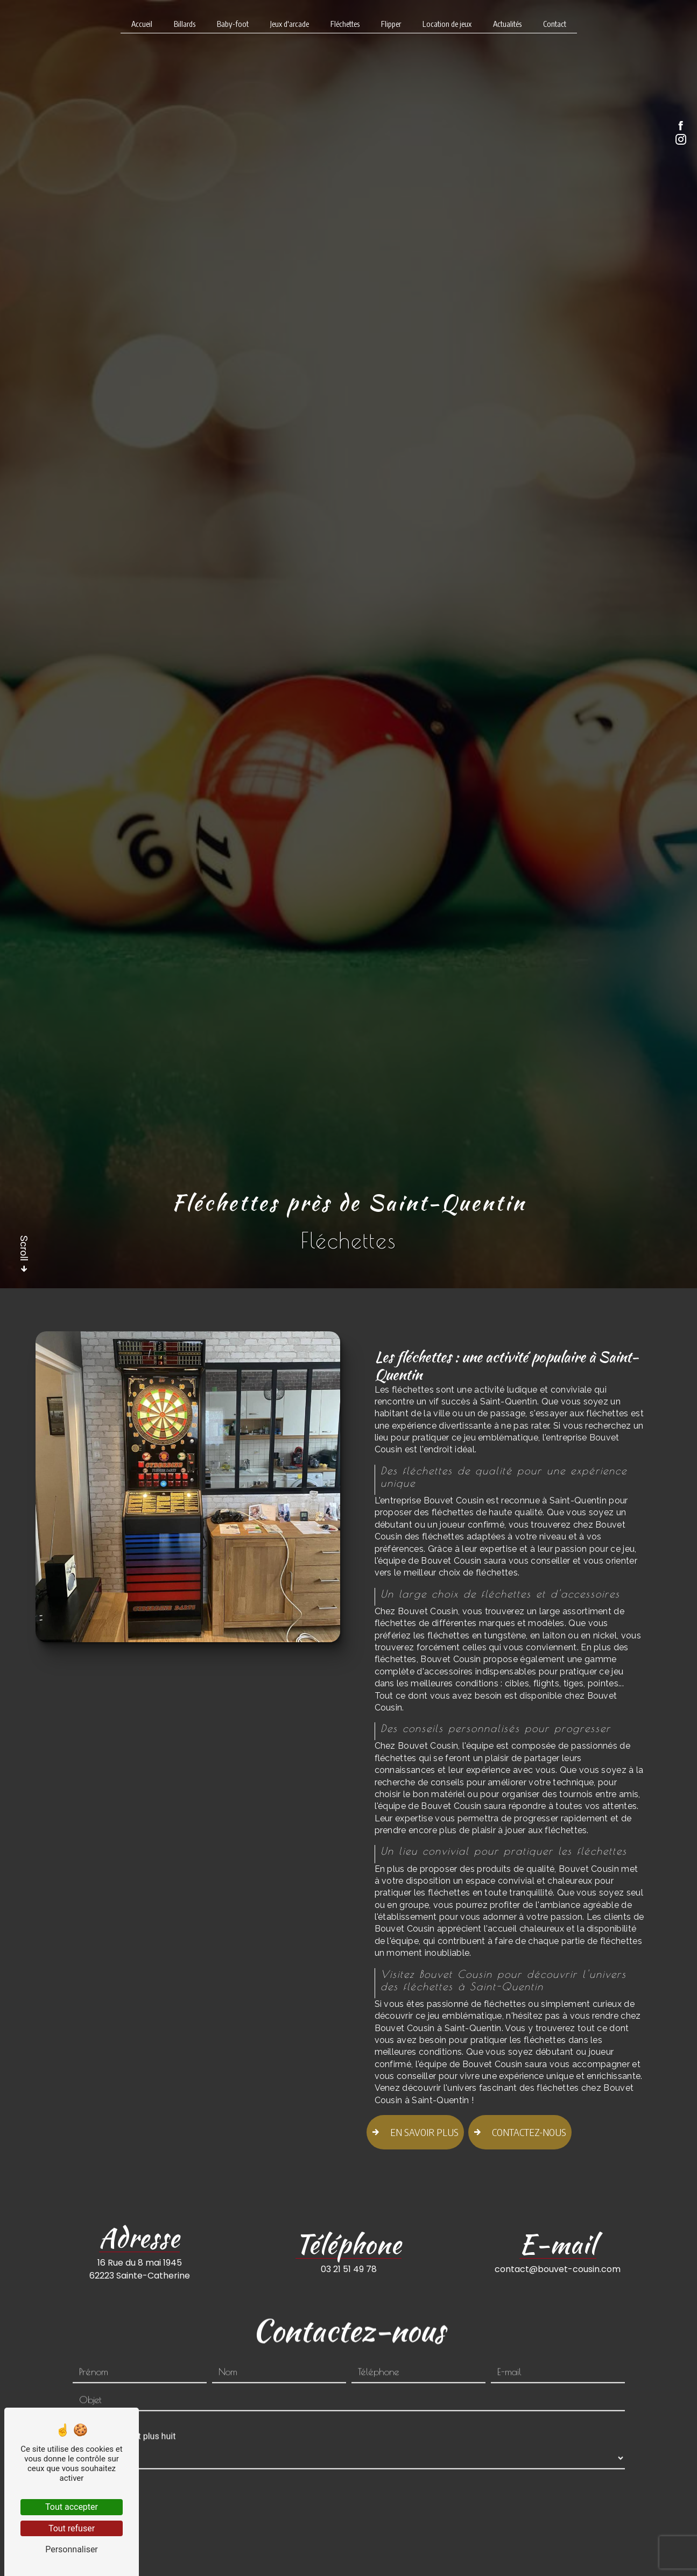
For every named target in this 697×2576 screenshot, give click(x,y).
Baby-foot (233, 24)
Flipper (391, 24)
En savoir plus (413, 2132)
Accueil (141, 24)
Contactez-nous (520, 2132)
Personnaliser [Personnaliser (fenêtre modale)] (71, 2549)
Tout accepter (71, 2507)
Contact (554, 24)
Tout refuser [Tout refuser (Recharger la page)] (71, 2528)
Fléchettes (345, 24)
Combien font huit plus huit (124, 2399)
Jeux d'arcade (289, 24)
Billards (184, 24)
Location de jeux (447, 24)
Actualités (507, 24)
